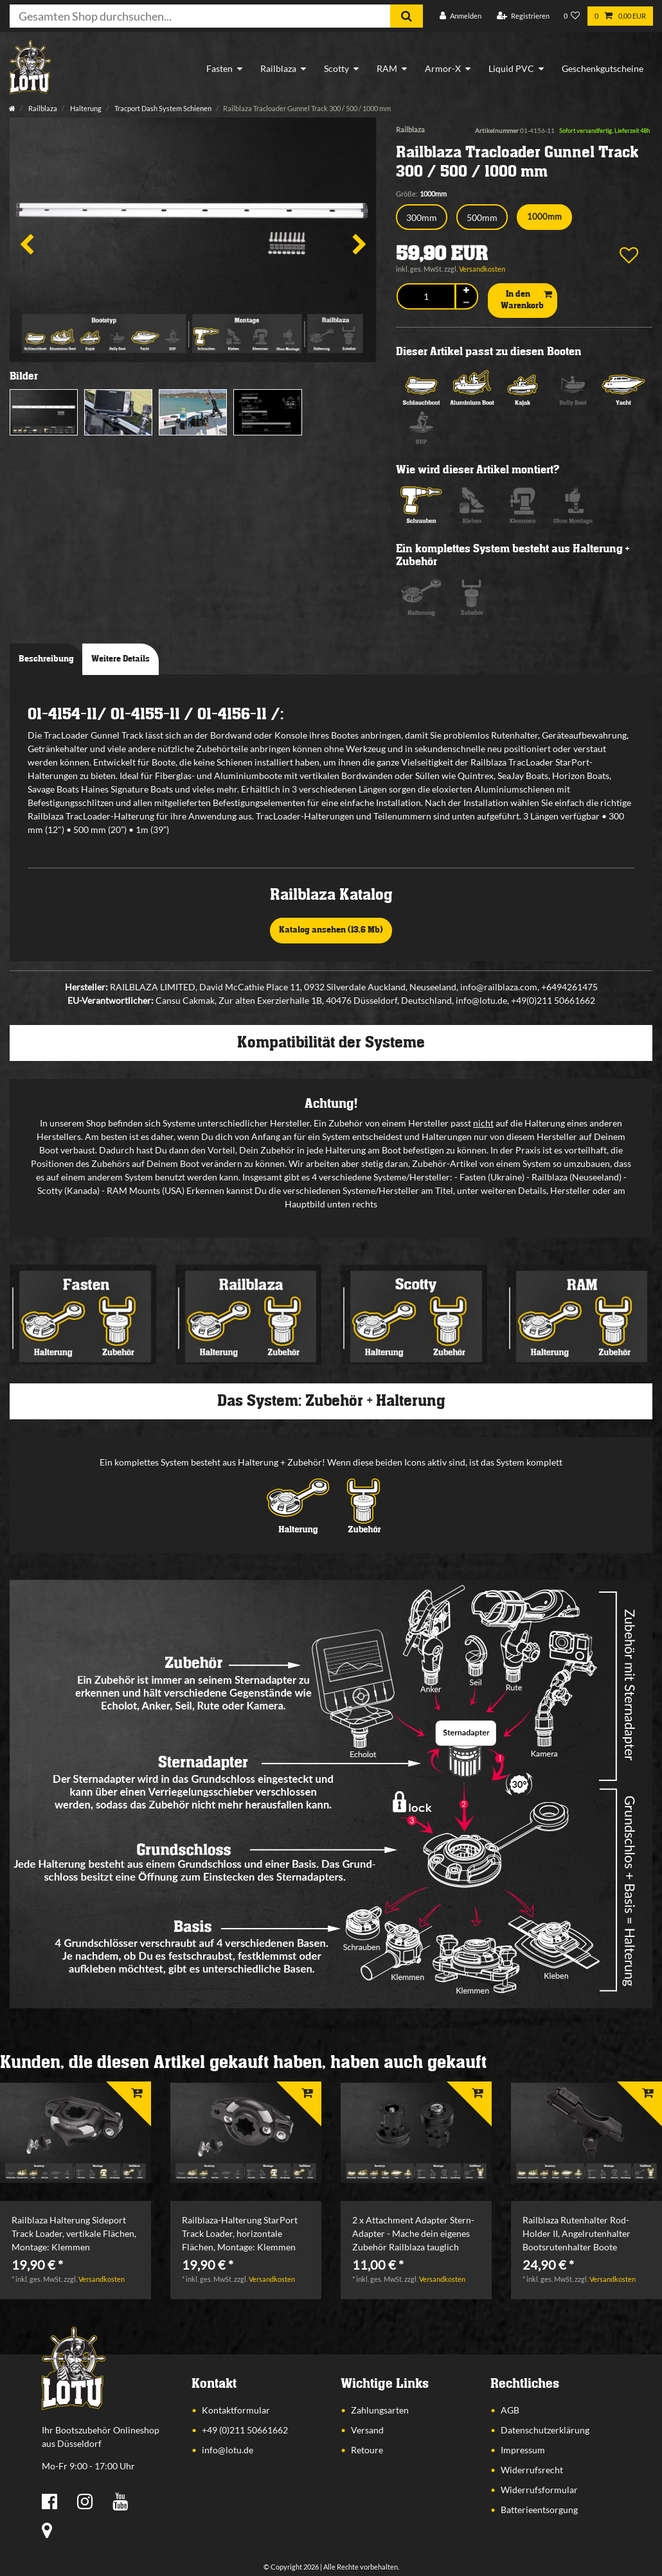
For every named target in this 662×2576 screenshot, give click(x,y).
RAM (387, 68)
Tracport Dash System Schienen (162, 108)
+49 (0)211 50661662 (245, 2429)
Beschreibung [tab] (46, 659)
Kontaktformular (236, 2410)
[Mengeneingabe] (426, 296)
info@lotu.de (227, 2449)
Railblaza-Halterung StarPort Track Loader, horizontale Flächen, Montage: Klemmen (240, 2233)
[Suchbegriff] (200, 16)
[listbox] (75, 2132)
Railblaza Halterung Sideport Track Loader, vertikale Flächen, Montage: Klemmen (74, 2233)
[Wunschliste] (572, 16)
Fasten (219, 68)
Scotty (336, 68)
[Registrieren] (523, 16)
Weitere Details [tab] (120, 659)
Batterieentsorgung (539, 2509)
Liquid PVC (511, 68)
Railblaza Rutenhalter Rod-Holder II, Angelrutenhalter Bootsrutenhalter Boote (577, 2233)
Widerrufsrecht (532, 2469)
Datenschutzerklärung (545, 2429)
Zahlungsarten (380, 2410)
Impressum (523, 2449)
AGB (510, 2410)
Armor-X (443, 68)
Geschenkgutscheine (602, 68)
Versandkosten (482, 269)
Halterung (85, 108)
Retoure (367, 2449)
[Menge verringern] (466, 303)
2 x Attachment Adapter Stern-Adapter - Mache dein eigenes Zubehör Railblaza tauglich (413, 2233)
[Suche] (406, 16)
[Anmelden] (460, 16)
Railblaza (278, 68)
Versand (367, 2429)
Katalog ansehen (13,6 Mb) (331, 930)
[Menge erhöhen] (466, 291)
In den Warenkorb (526, 300)
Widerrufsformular (539, 2489)
